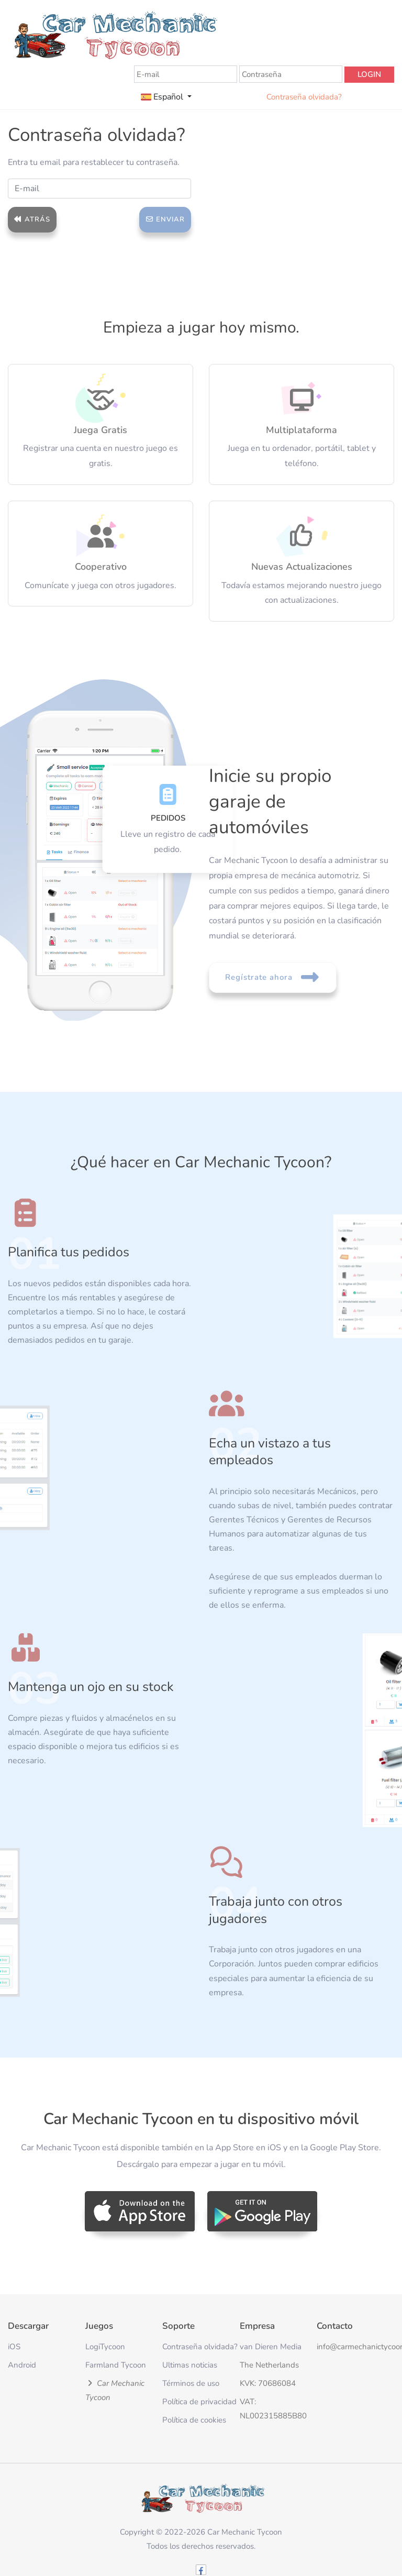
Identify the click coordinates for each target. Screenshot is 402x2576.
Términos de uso (190, 2383)
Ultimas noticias (189, 2365)
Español (163, 97)
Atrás (32, 219)
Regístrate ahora (272, 977)
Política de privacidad (199, 2401)
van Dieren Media (271, 2346)
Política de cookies (194, 2420)
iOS (14, 2346)
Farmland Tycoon (115, 2365)
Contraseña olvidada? (304, 97)
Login (369, 74)
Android (22, 2365)
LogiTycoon (105, 2346)
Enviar (165, 219)
